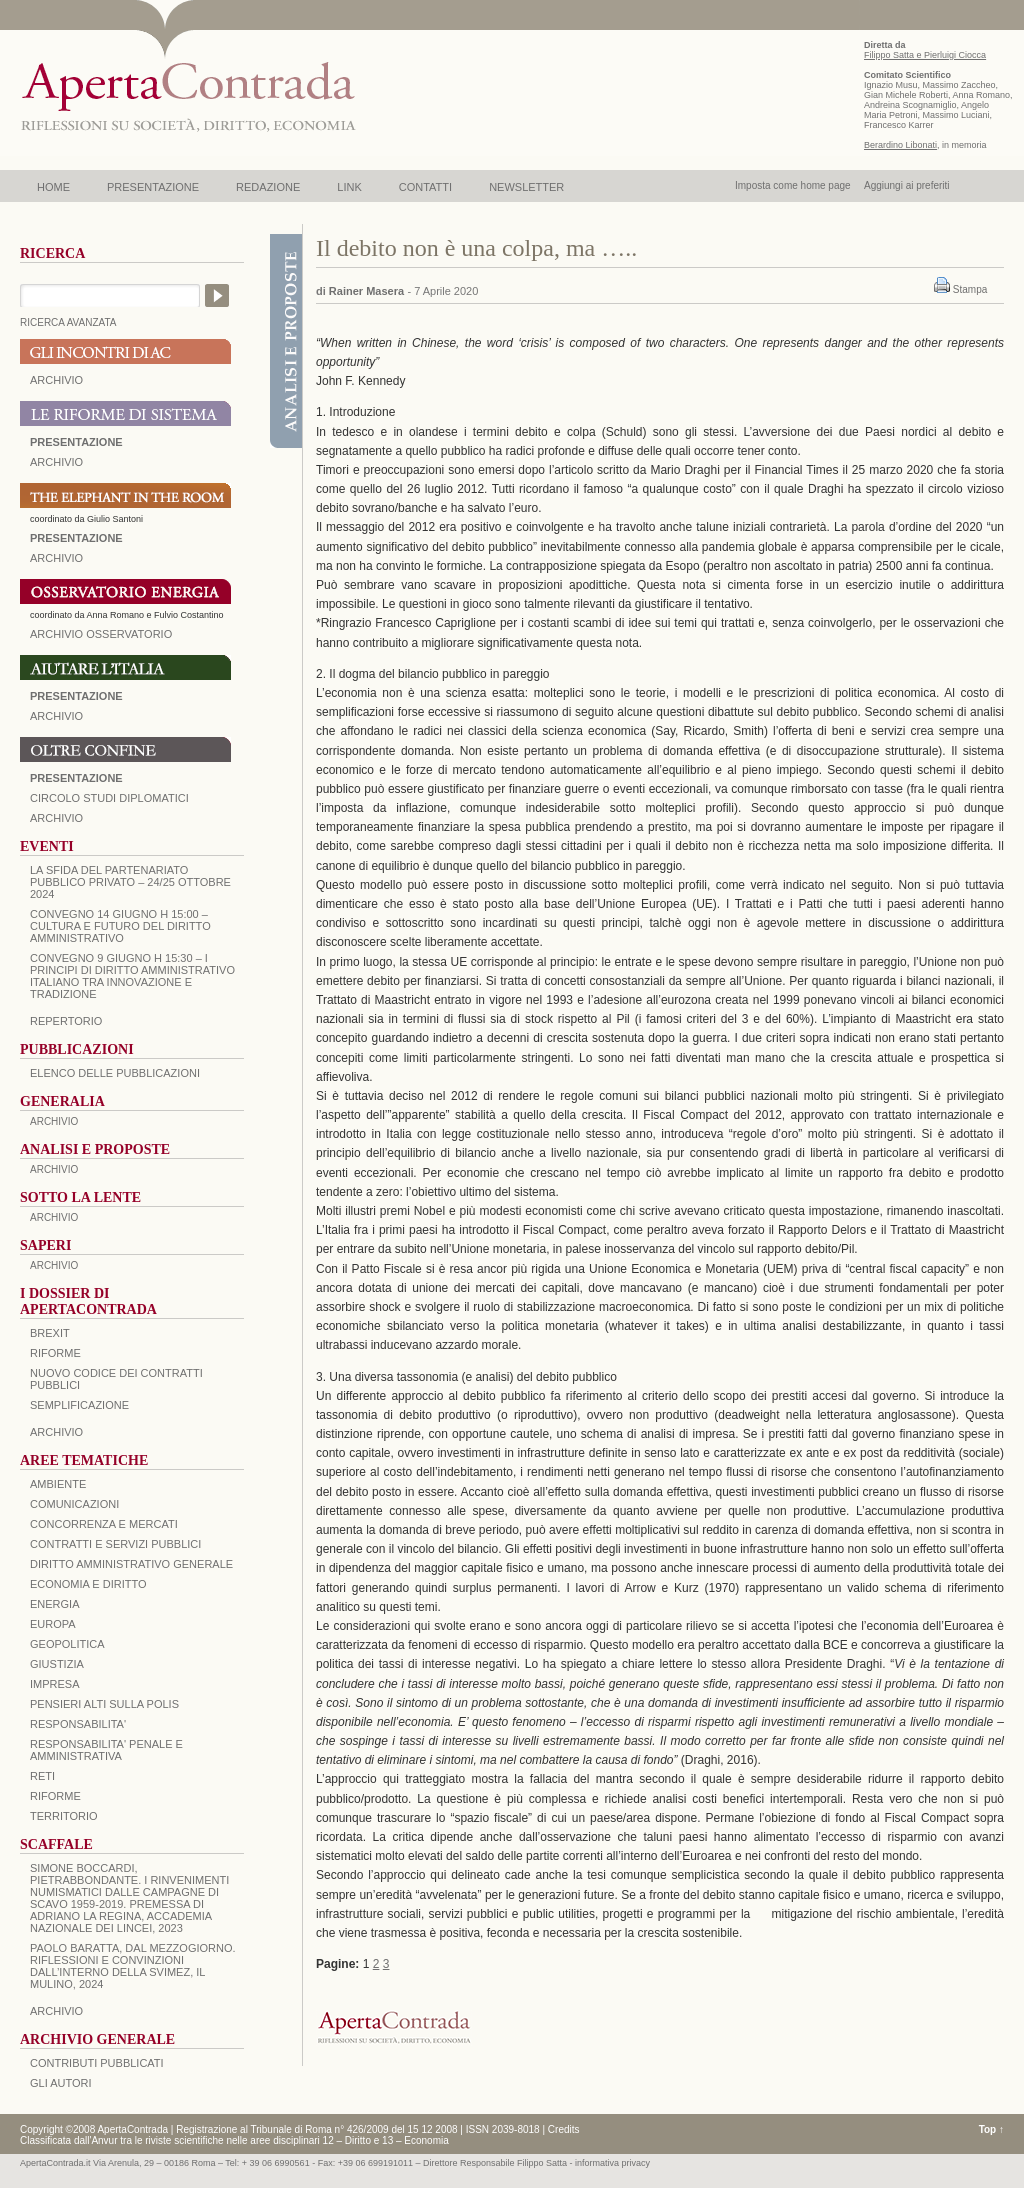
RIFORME (55, 1796)
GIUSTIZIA (57, 1664)
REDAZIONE (268, 187)
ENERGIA (55, 1604)
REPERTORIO (66, 1021)
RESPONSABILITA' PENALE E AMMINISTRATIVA (106, 1750)
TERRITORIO (64, 1816)
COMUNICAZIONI (74, 1504)
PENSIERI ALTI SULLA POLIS (104, 1704)
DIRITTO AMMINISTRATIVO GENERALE (131, 1564)
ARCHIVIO (56, 380)
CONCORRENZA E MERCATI (104, 1524)
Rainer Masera (366, 291)
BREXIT (50, 1333)
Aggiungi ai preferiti (907, 185)
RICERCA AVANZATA (68, 322)
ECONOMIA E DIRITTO (88, 1584)
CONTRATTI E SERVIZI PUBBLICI (115, 1544)
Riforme (55, 1353)
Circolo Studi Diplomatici (109, 798)
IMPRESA (55, 1684)
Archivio (56, 716)
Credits (564, 2129)
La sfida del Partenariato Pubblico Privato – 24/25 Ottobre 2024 (130, 882)
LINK (349, 187)
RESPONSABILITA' (78, 1724)
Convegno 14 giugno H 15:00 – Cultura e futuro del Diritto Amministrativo (120, 926)
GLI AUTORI (61, 2083)
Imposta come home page (793, 185)
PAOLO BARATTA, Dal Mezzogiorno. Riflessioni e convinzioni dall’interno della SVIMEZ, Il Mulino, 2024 (133, 1966)
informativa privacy (612, 2163)
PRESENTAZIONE (153, 187)
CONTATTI (425, 187)
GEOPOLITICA (67, 1644)
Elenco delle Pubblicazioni (115, 1073)
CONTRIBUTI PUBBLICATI (97, 2063)
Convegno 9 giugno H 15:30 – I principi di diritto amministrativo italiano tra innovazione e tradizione (132, 976)
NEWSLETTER (526, 187)
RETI (42, 1776)
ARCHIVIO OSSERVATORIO (101, 634)
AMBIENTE (58, 1484)
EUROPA (53, 1624)
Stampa (970, 289)
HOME (53, 187)
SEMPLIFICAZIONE (79, 1405)
